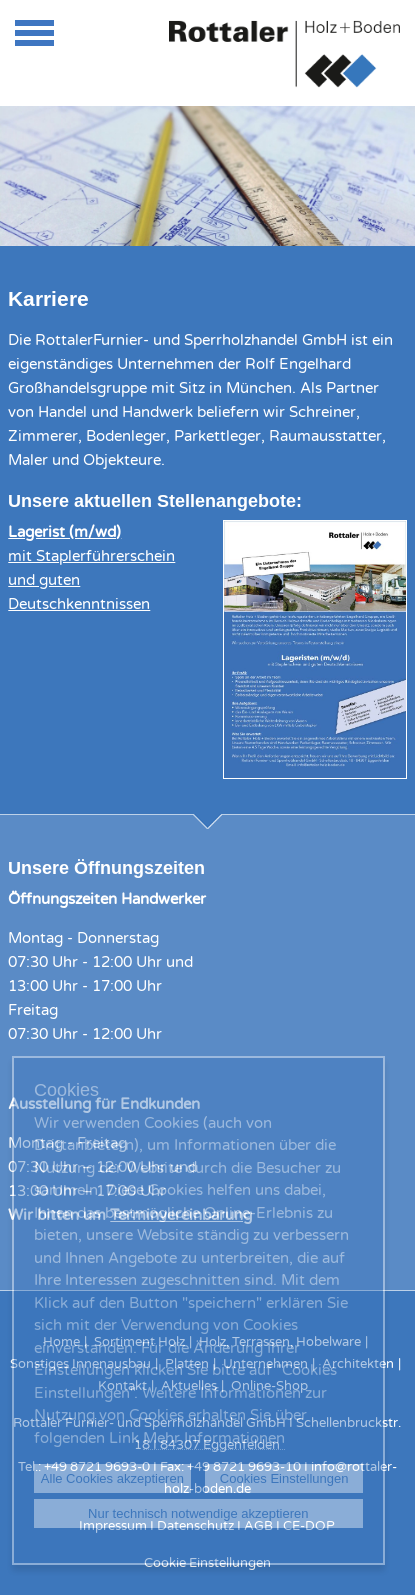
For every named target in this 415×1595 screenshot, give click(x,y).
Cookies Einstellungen (284, 1478)
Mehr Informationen (214, 1438)
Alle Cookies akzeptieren (112, 1478)
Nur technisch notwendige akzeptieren (198, 1513)
